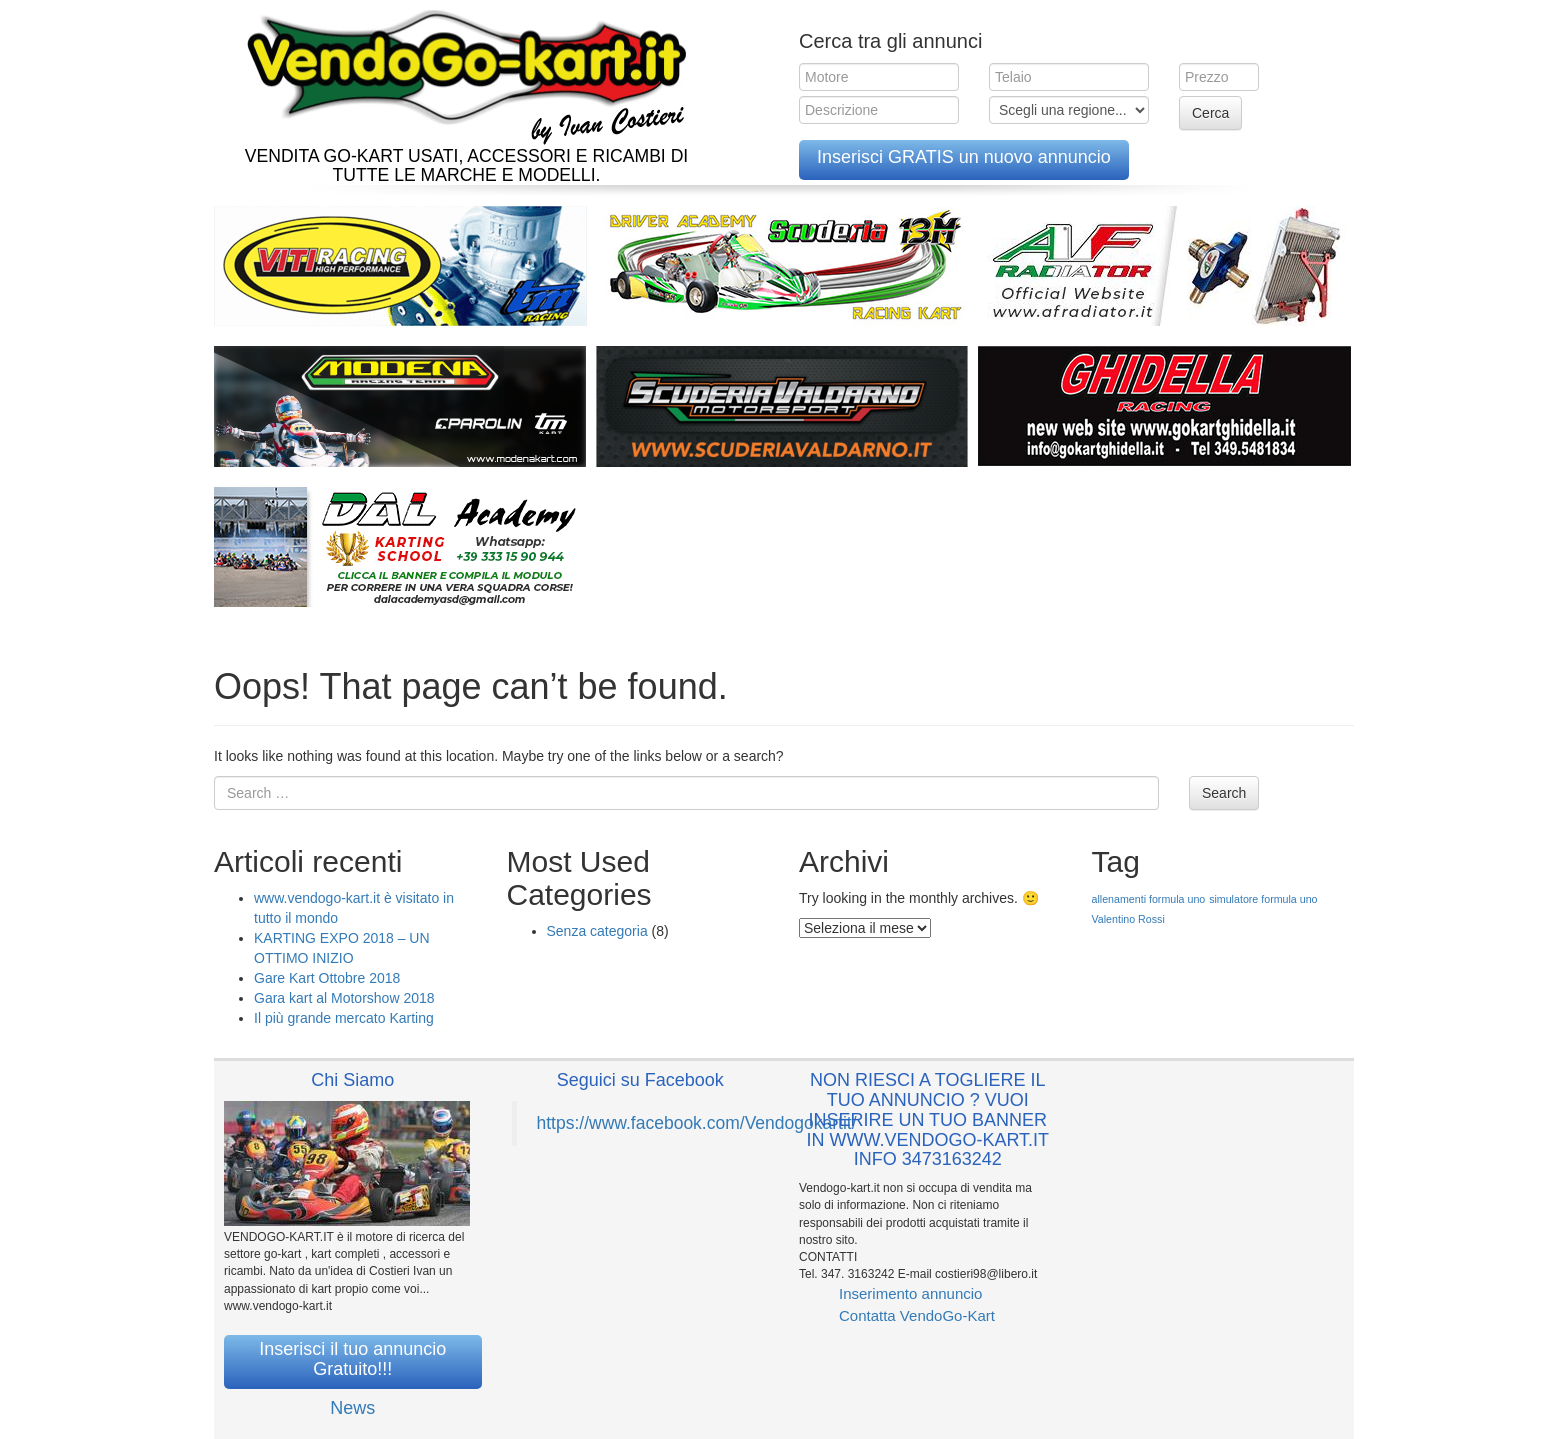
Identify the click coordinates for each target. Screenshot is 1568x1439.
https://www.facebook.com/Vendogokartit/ (697, 1123)
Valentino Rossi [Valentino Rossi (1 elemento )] (1128, 919)
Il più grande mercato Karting (344, 1018)
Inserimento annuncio (910, 1293)
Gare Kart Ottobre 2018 (327, 978)
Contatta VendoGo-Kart (917, 1315)
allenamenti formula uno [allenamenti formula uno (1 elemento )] (1149, 899)
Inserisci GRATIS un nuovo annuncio (964, 157)
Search (1224, 793)
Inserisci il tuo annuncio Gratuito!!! (352, 1359)
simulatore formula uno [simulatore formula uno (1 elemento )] (1263, 899)
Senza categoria (597, 931)
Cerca (1210, 113)
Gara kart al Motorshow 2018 (344, 998)
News (352, 1408)
